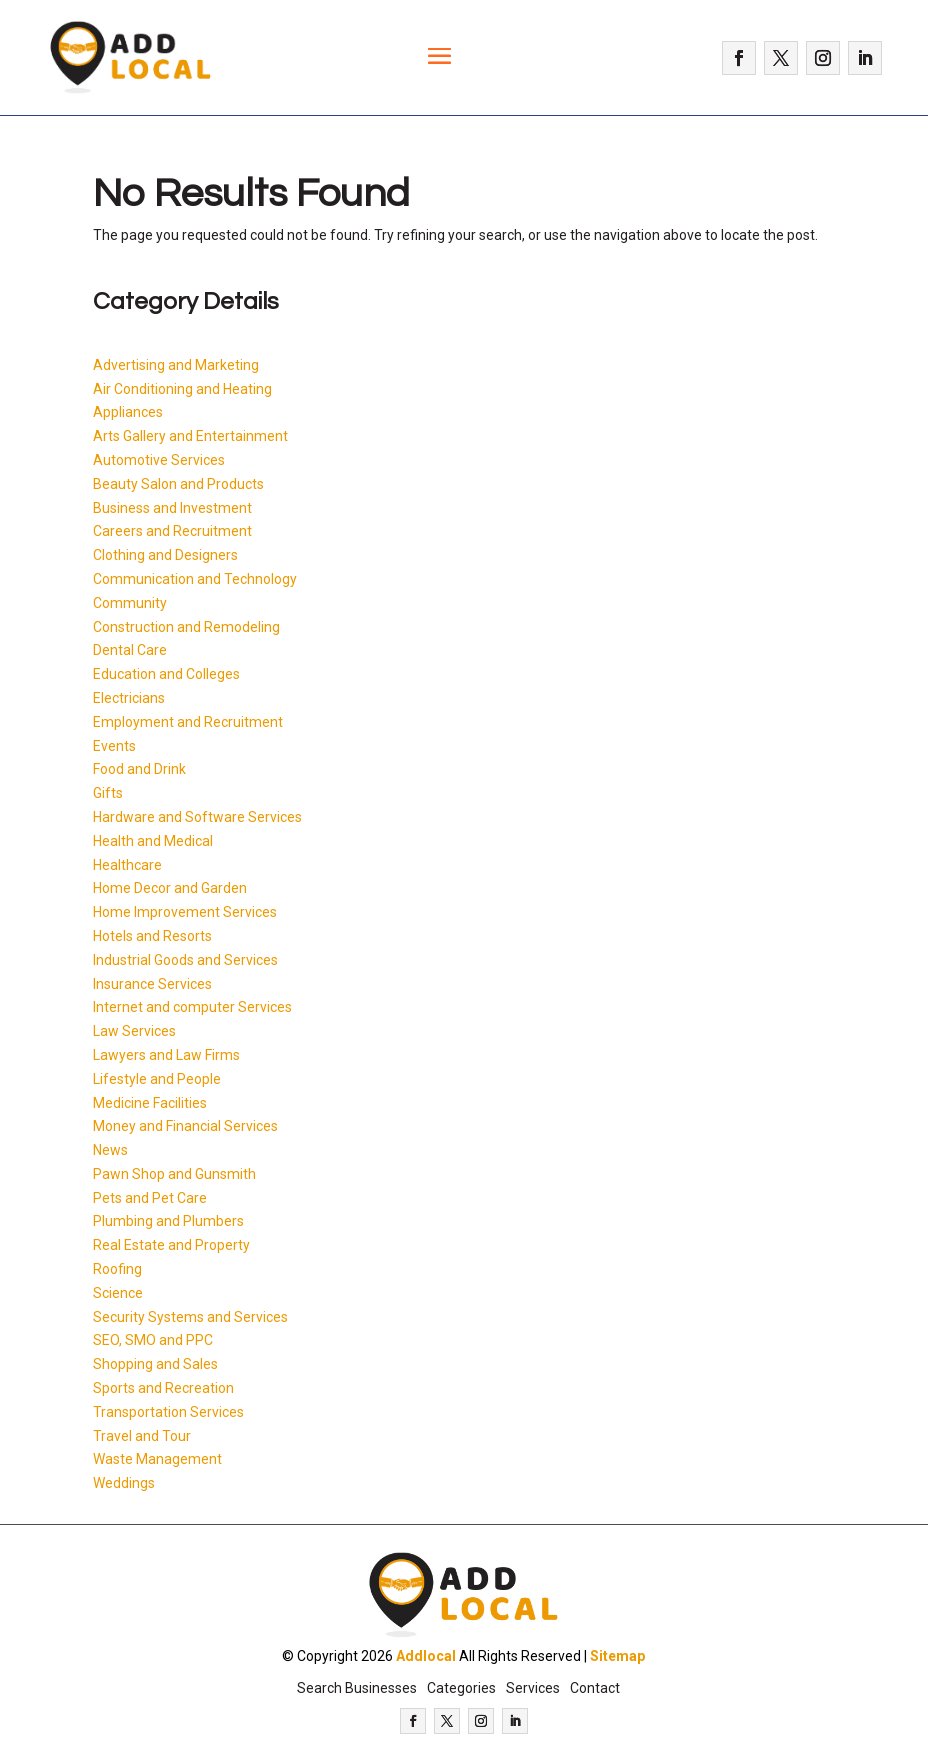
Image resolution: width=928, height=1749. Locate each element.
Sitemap (617, 1656)
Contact (595, 1688)
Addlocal (426, 1656)
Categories (461, 1688)
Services (533, 1688)
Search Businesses (357, 1688)
